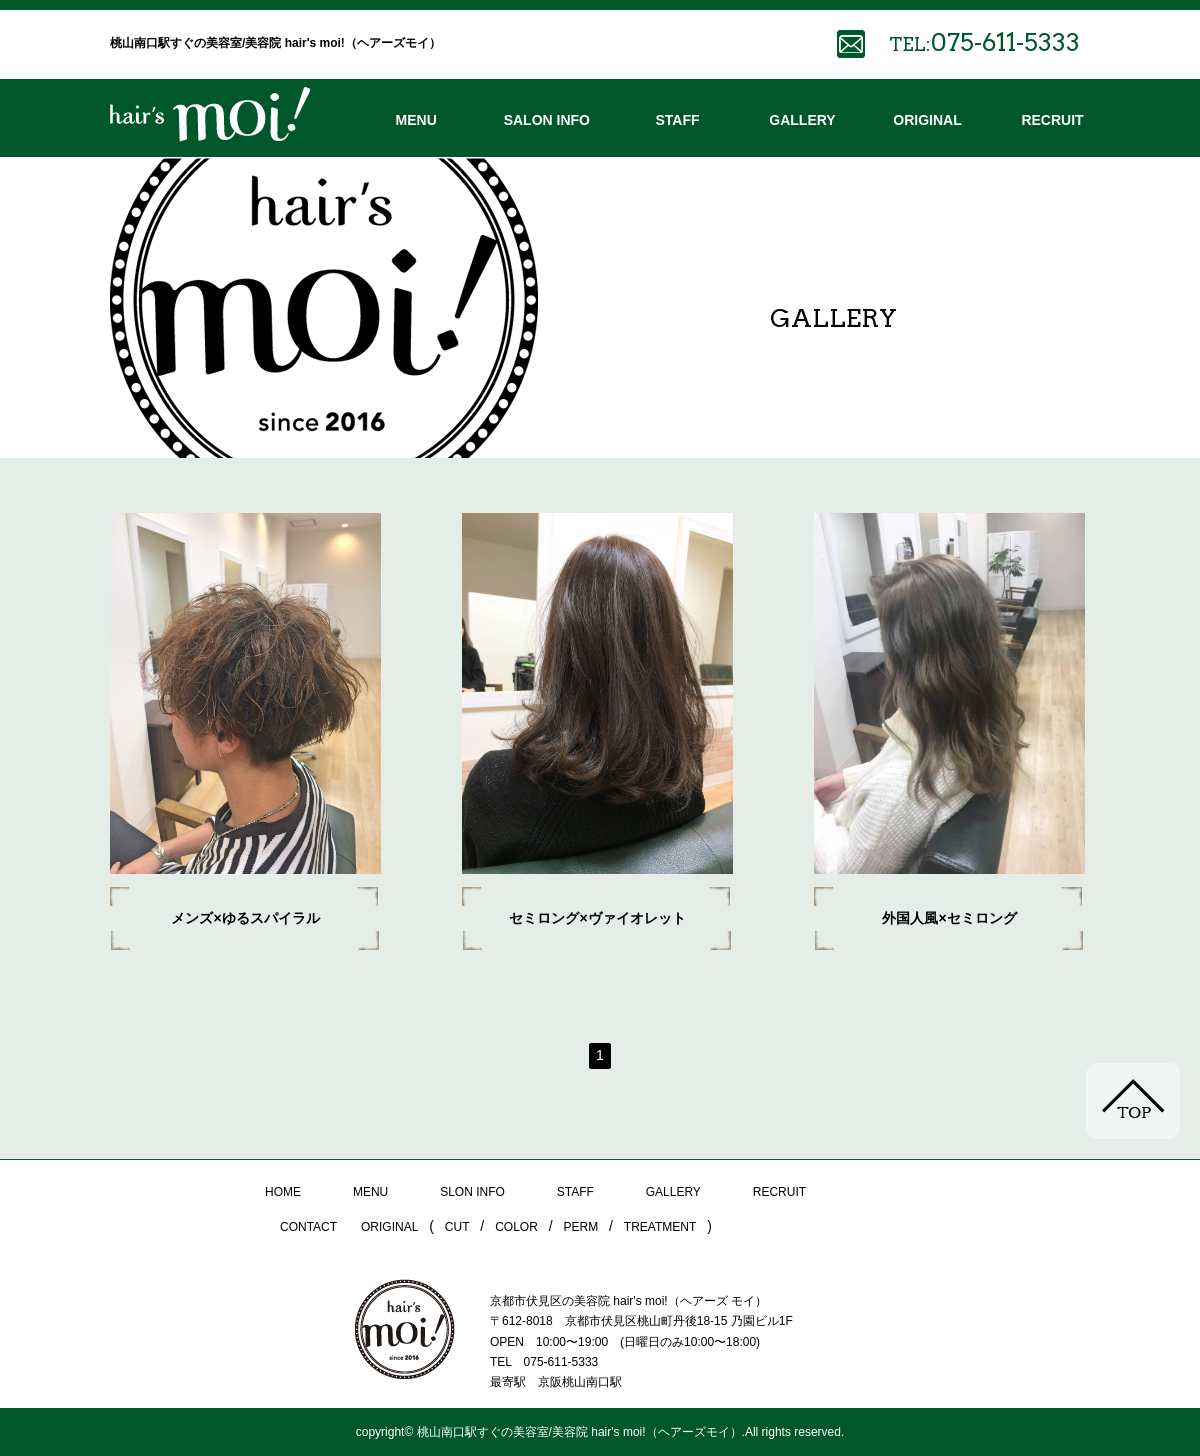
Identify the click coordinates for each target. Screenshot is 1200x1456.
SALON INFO (547, 120)
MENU (416, 120)
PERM (581, 1227)
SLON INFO (472, 1192)
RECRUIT (1052, 120)
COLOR (516, 1227)
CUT (457, 1227)
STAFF (677, 120)
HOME (283, 1192)
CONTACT (308, 1227)
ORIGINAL (927, 120)
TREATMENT (660, 1227)
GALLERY (802, 120)
